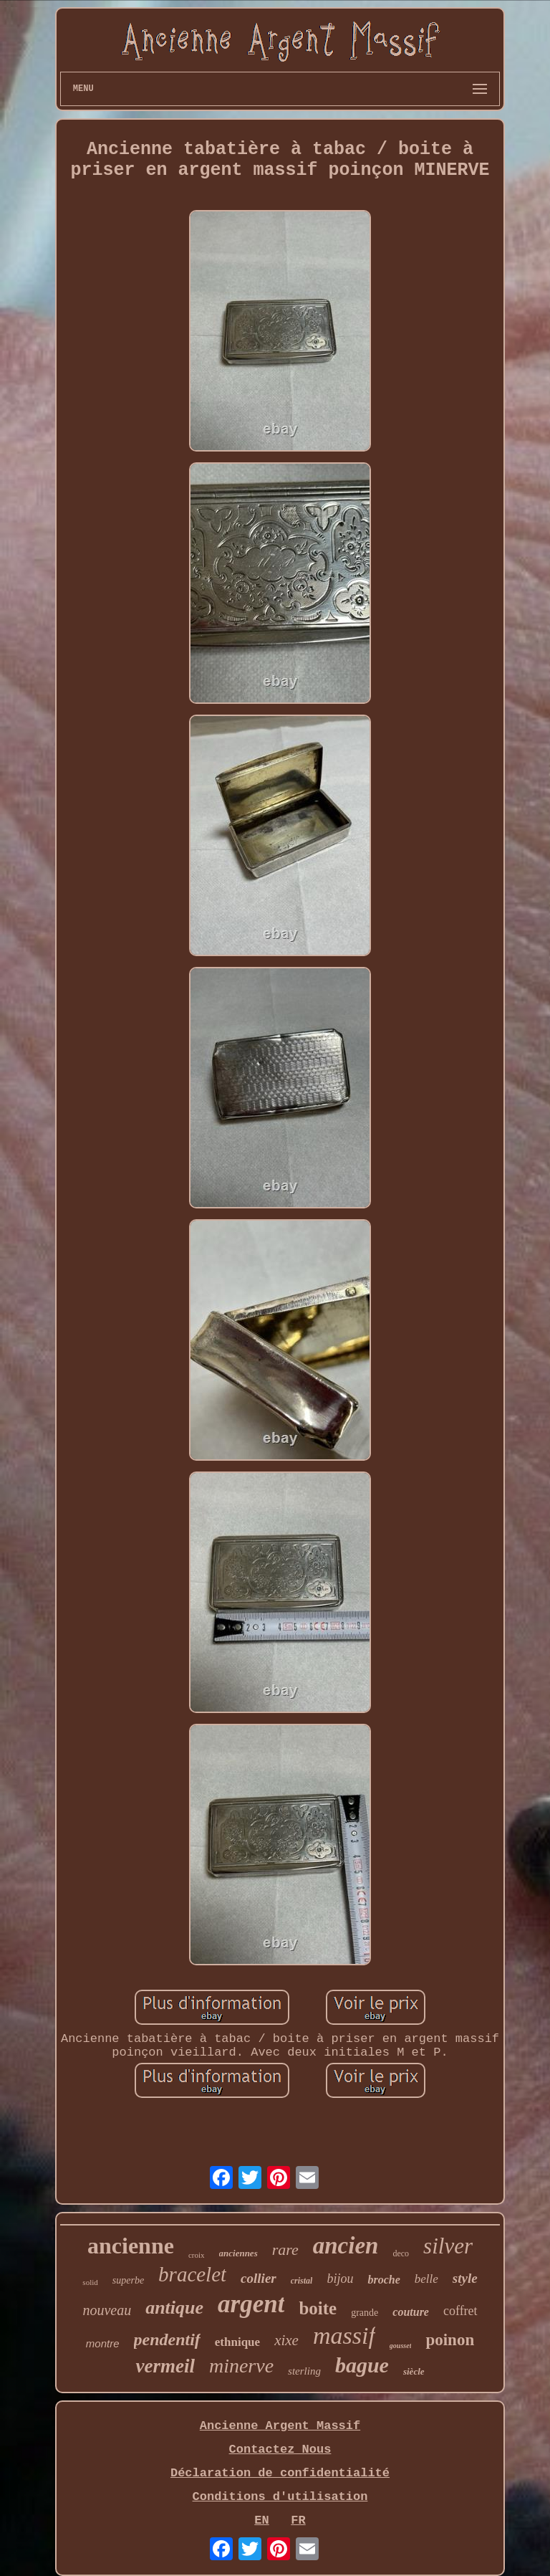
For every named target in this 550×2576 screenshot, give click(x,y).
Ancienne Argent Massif (280, 2426)
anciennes (238, 2253)
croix (196, 2255)
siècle (414, 2371)
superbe (128, 2280)
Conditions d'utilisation (280, 2497)
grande (364, 2312)
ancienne (130, 2245)
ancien (346, 2245)
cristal (302, 2281)
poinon (449, 2340)
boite (318, 2308)
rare (285, 2249)
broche (383, 2280)
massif (344, 2335)
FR (298, 2520)
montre (103, 2343)
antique (174, 2307)
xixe (286, 2340)
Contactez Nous (280, 2449)
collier (258, 2278)
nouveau (106, 2310)
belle (426, 2279)
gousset (401, 2346)
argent (251, 2304)
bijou (340, 2278)
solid (89, 2282)
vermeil (164, 2366)
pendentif (167, 2339)
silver (448, 2245)
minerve (241, 2366)
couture (410, 2312)
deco (400, 2253)
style (465, 2278)
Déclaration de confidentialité (280, 2473)
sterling (304, 2371)
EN (261, 2520)
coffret (460, 2311)
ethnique (237, 2342)
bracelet (192, 2274)
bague (362, 2365)
